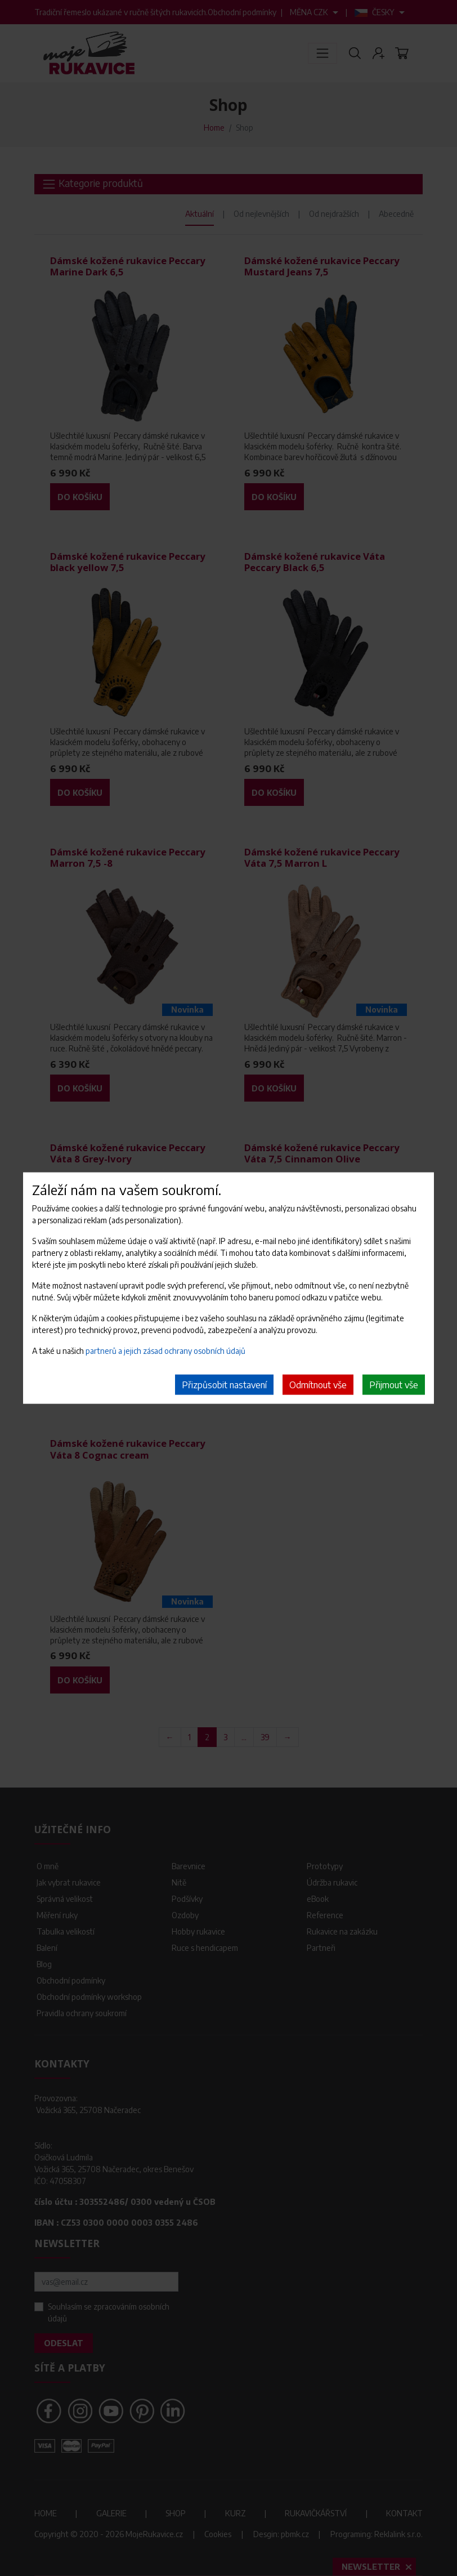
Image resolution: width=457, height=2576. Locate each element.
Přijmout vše (393, 1384)
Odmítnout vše (318, 1384)
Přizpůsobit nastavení (224, 1384)
